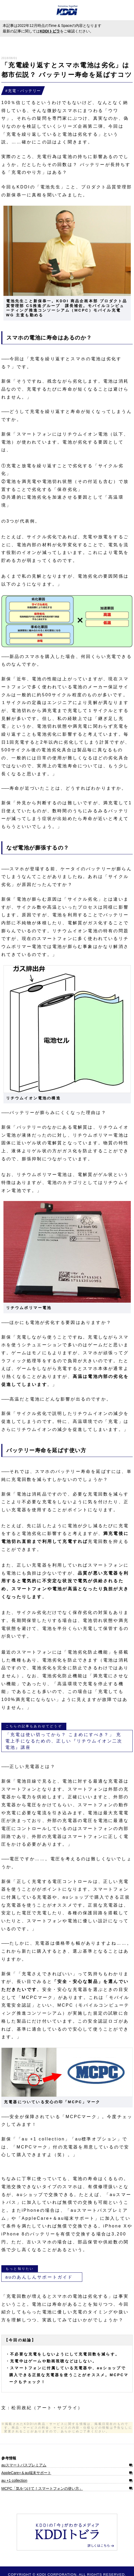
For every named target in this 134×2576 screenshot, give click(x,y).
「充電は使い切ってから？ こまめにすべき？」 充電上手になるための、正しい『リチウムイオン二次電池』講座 (64, 1741)
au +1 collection (14, 2480)
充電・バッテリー (24, 91)
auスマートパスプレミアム (23, 2465)
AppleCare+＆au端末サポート (26, 2473)
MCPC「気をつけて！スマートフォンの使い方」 (42, 2488)
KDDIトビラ (50, 31)
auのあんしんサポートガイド (39, 2277)
